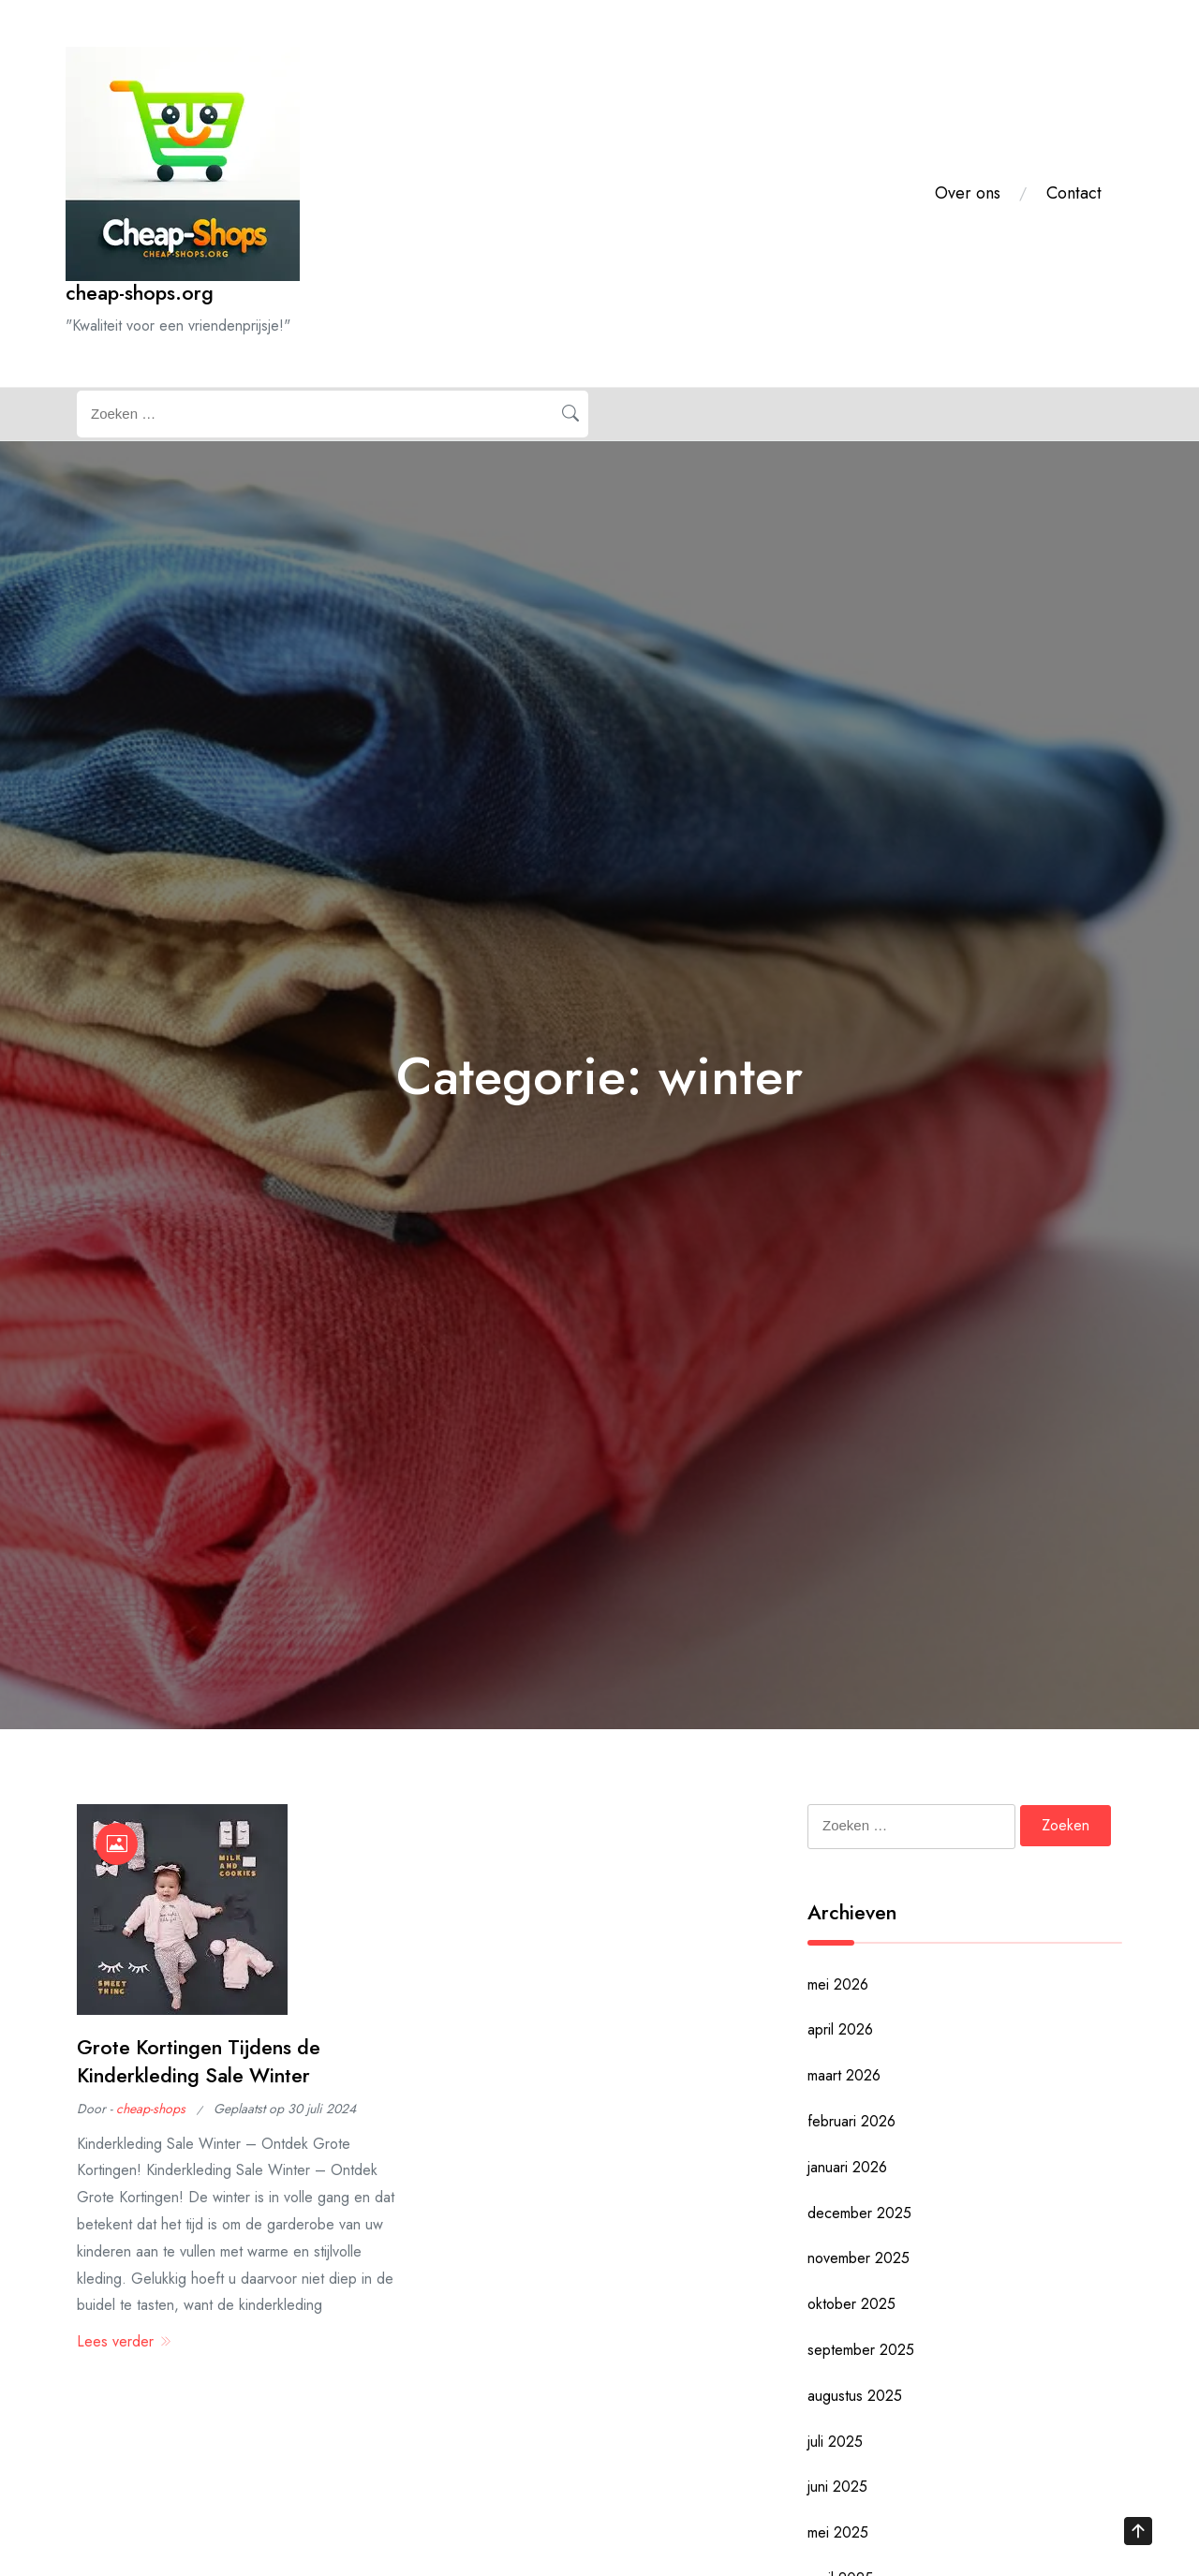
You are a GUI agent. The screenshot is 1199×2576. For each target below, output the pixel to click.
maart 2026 (844, 2075)
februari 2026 (851, 2121)
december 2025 (859, 2213)
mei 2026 (837, 1984)
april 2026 (840, 2029)
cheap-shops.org (140, 292)
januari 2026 (847, 2167)
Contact (1074, 193)
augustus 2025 (854, 2395)
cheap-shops (150, 2108)
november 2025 (858, 2258)
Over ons (967, 193)
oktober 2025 (851, 2304)
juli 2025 (835, 2441)
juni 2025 (837, 2486)
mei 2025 (837, 2532)
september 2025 (860, 2350)
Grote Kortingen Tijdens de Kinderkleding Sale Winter (198, 2061)
